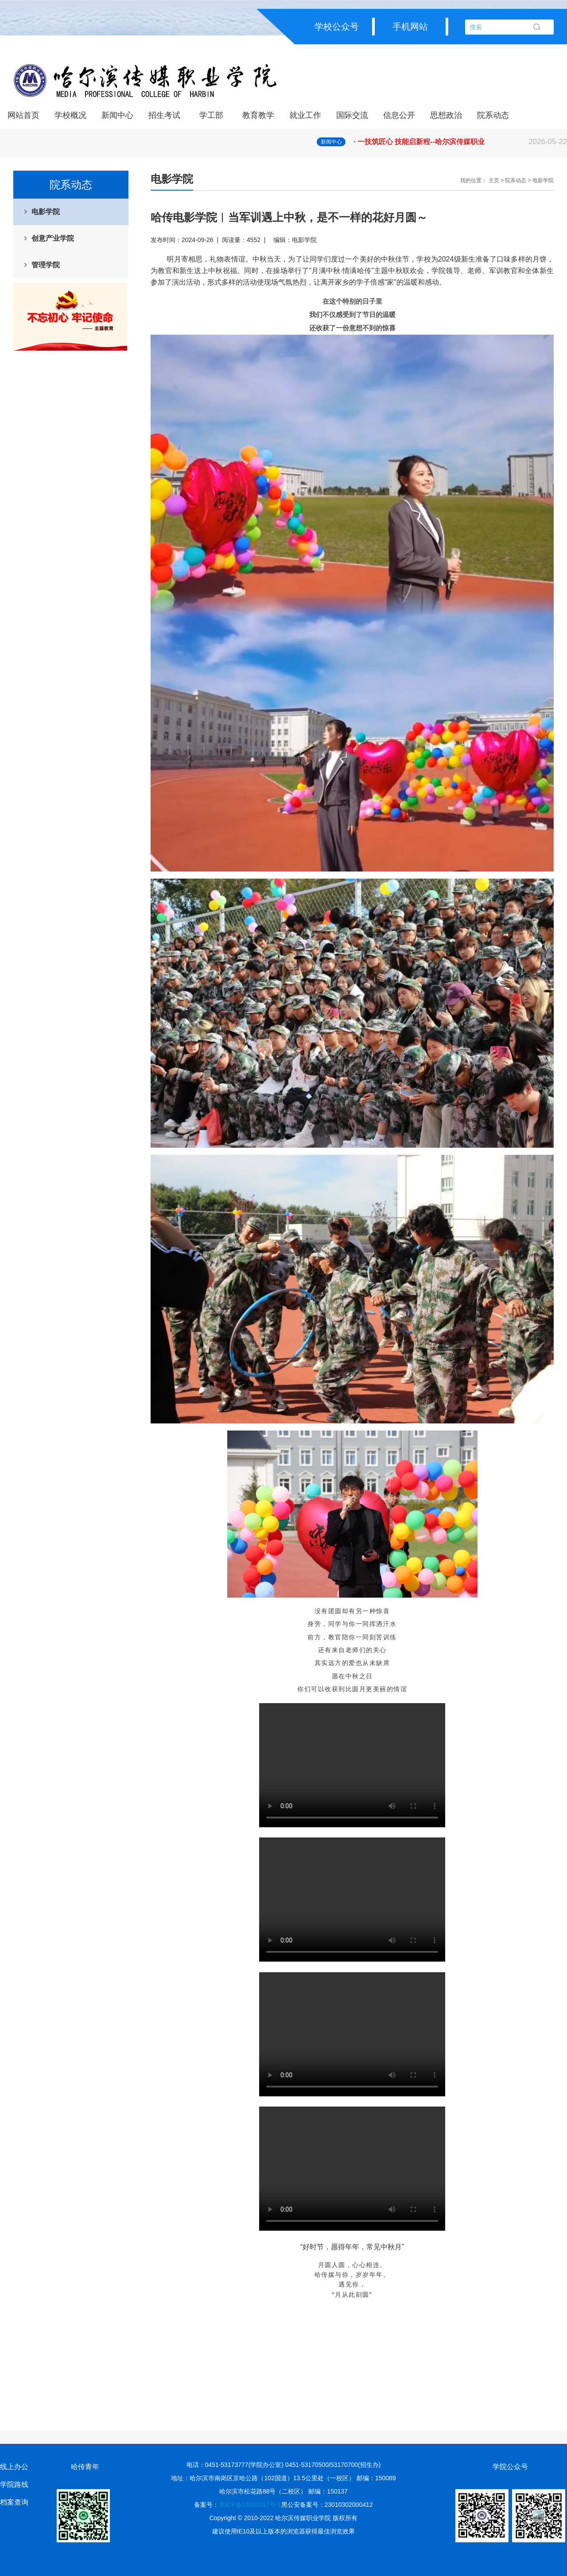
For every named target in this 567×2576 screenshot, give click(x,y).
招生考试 (164, 115)
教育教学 (258, 115)
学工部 (211, 115)
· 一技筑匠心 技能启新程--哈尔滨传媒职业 (460, 142)
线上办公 (14, 2466)
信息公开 (399, 115)
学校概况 (70, 115)
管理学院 (45, 265)
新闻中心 (117, 115)
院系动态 (493, 115)
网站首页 (23, 115)
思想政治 (446, 115)
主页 (494, 180)
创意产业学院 (52, 238)
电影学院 (45, 211)
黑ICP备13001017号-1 (250, 2504)
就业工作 (305, 115)
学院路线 (14, 2484)
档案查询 (14, 2502)
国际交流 (352, 115)
